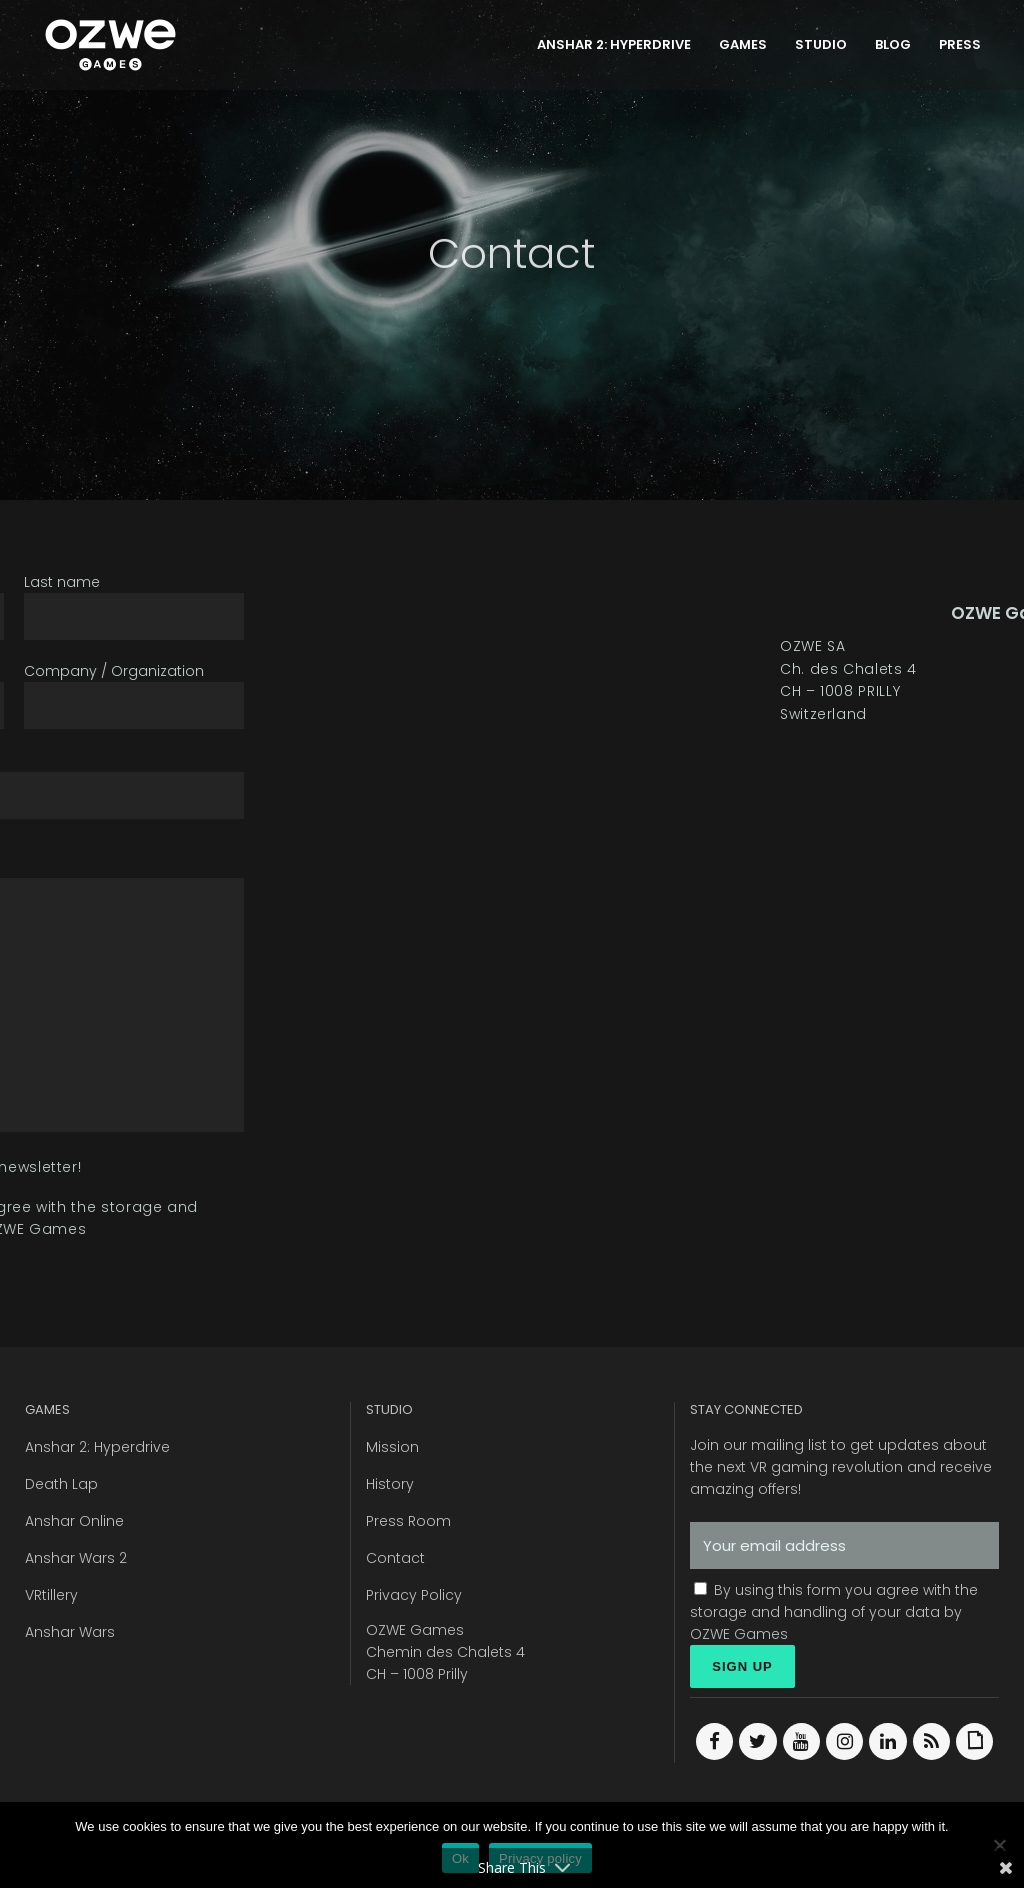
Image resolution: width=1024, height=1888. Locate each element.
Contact (395, 1558)
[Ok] (999, 1845)
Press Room (408, 1521)
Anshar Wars (70, 1632)
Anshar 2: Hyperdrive (97, 1447)
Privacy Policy (414, 1595)
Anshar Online (74, 1521)
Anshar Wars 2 (76, 1558)
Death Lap (61, 1484)
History (390, 1484)
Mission (392, 1447)
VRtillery (51, 1595)
